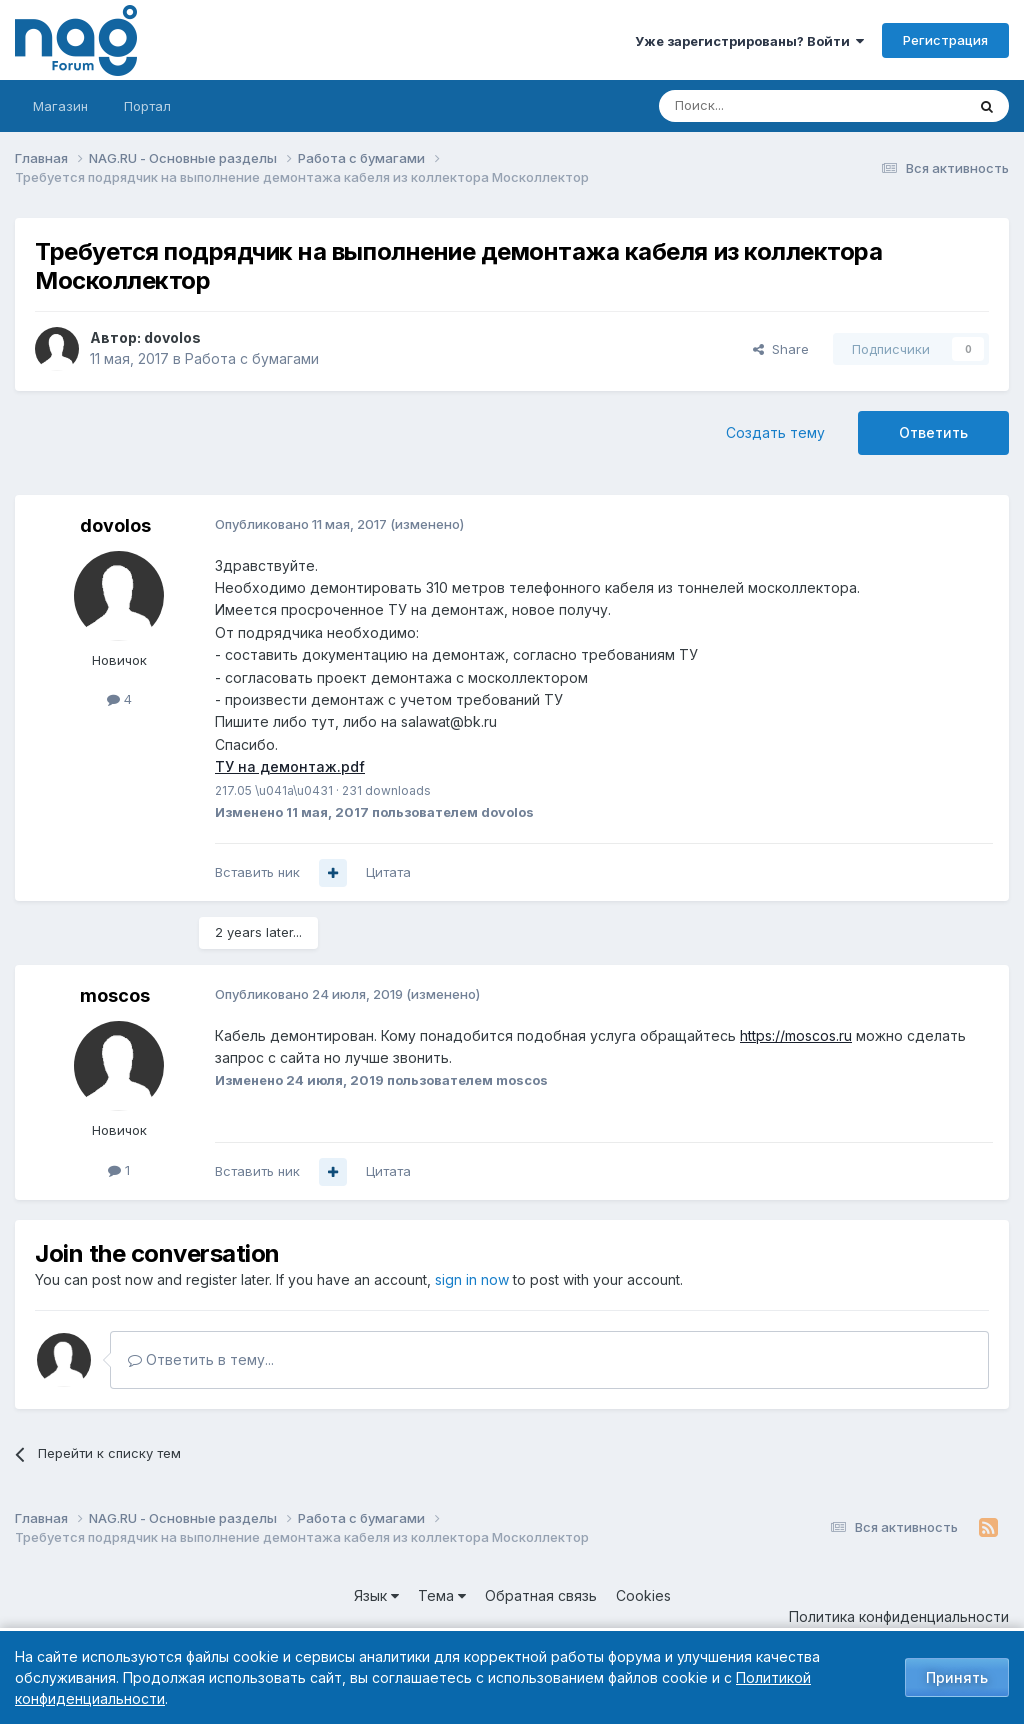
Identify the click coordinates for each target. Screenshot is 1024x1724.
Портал (147, 106)
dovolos (172, 337)
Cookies (643, 1595)
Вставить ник (257, 872)
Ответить (933, 432)
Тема (442, 1595)
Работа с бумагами (252, 358)
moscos (115, 995)
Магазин (60, 106)
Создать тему (775, 432)
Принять (957, 1677)
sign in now (472, 1279)
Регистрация (945, 40)
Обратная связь (541, 1595)
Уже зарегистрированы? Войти (749, 41)
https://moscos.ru (796, 1035)
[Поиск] (757, 106)
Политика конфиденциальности (899, 1616)
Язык (376, 1595)
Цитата (388, 872)
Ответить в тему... (201, 1359)
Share (781, 349)
